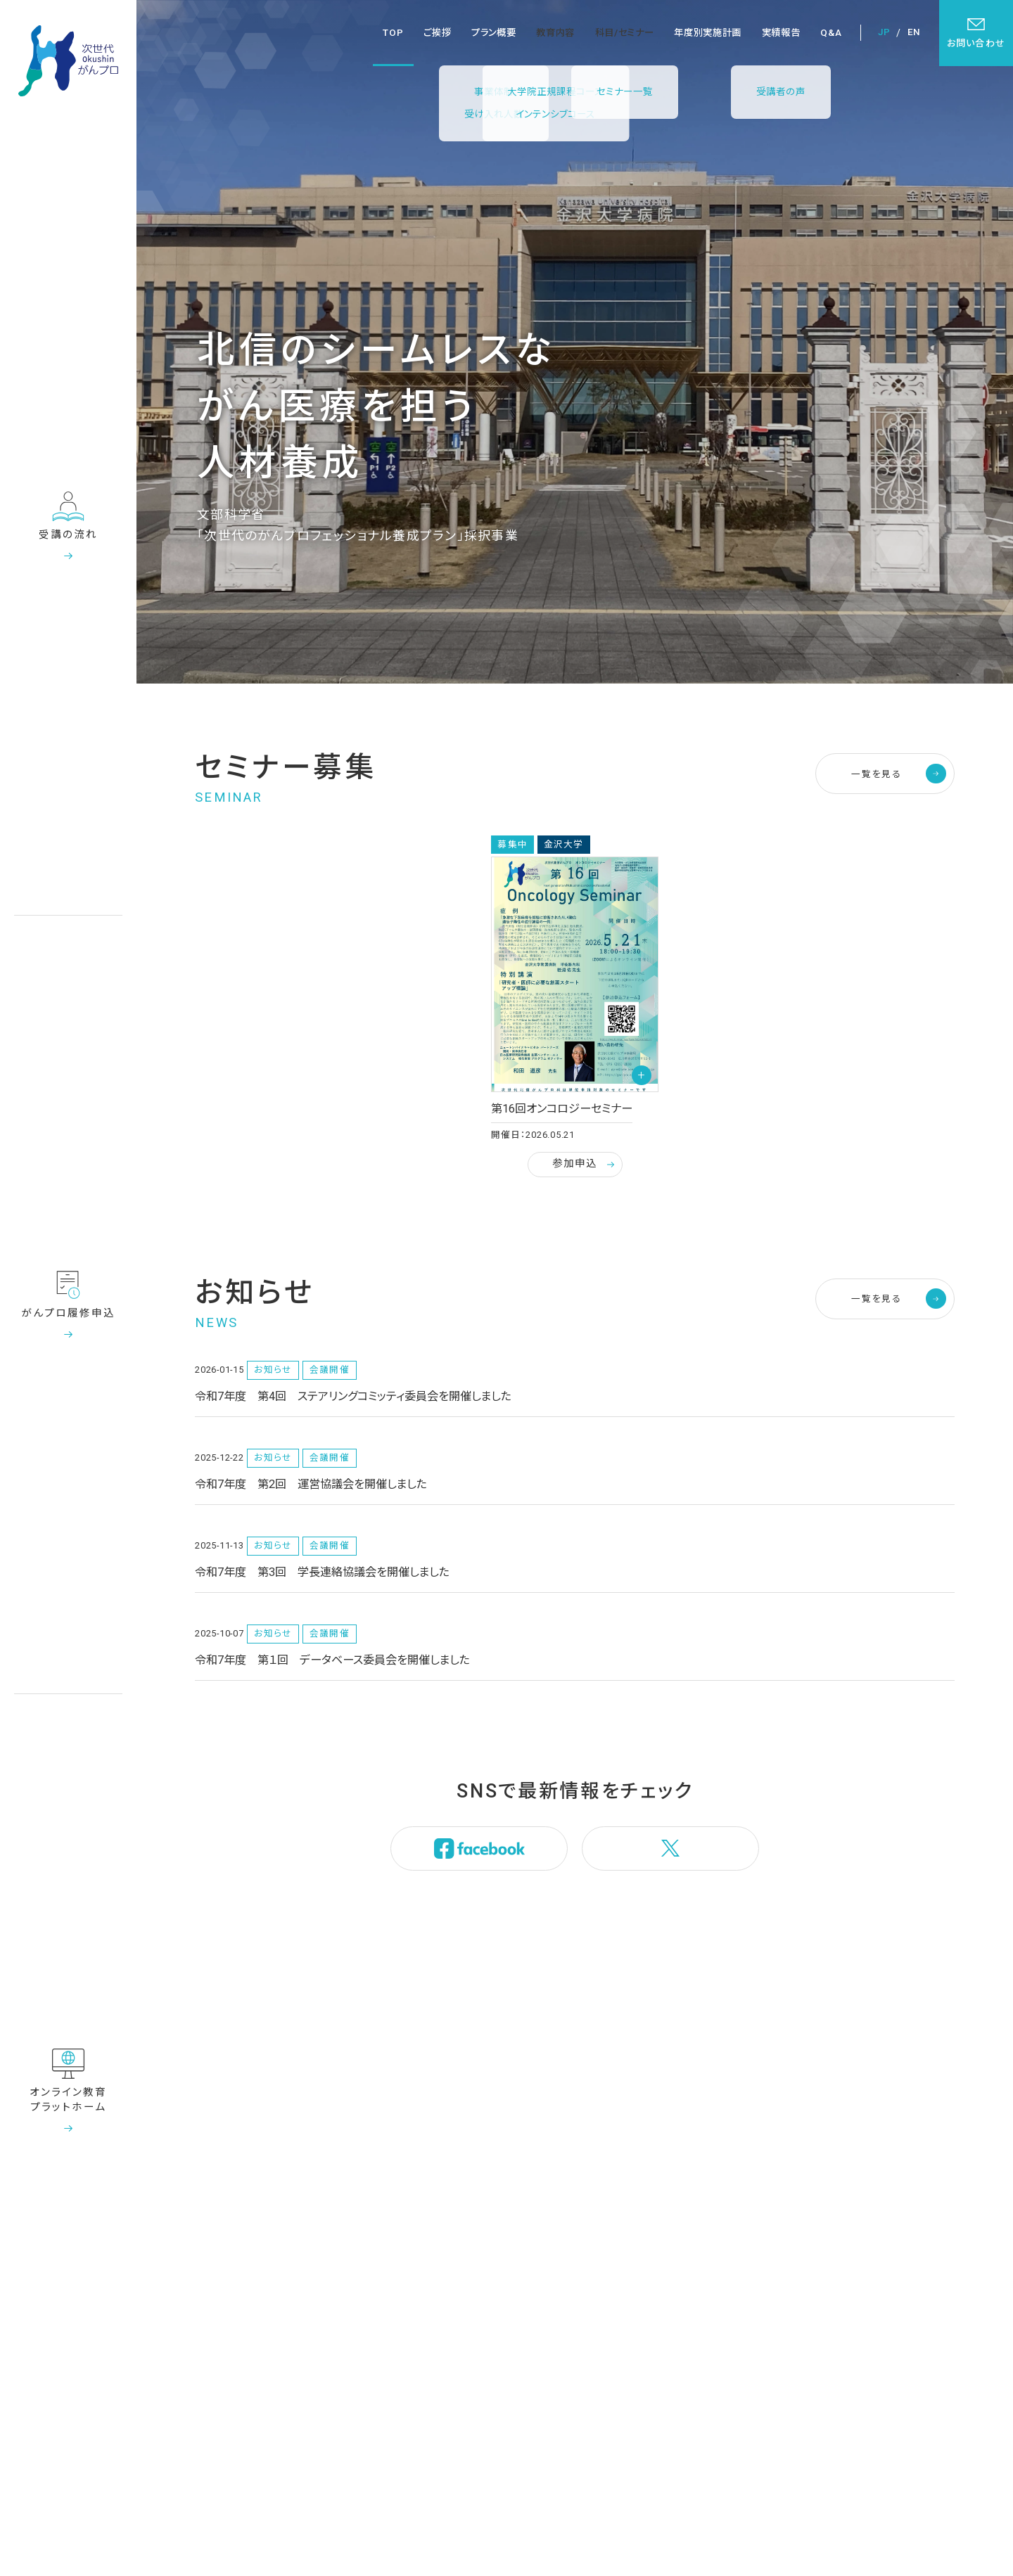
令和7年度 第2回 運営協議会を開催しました (310, 1484)
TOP (393, 32)
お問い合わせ (976, 33)
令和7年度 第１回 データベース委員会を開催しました (332, 1660)
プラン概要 (493, 32)
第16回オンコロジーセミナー (561, 1108)
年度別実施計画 (707, 32)
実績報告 (781, 32)
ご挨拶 (437, 32)
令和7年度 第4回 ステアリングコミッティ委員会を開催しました (353, 1396)
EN (913, 32)
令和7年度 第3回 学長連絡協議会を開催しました (322, 1572)
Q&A (830, 32)
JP (884, 32)
